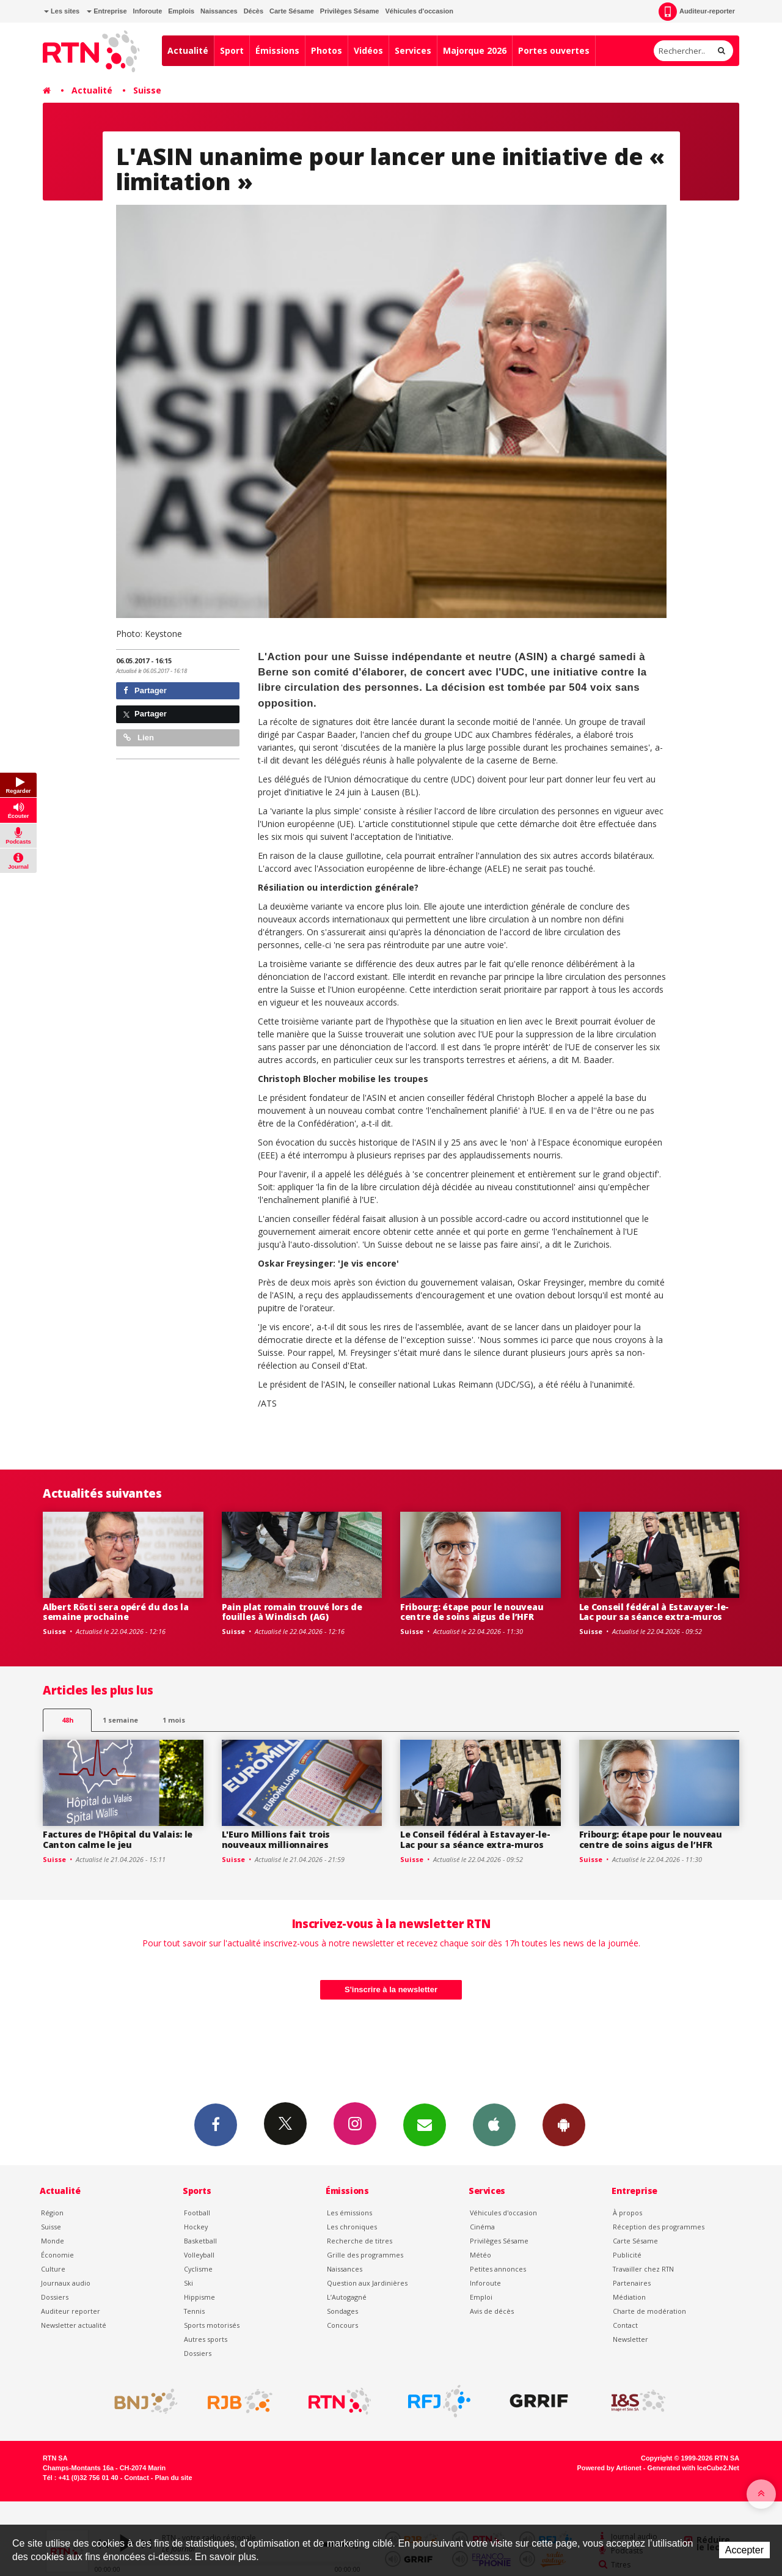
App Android (564, 2124)
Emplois (181, 11)
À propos (627, 2213)
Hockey (196, 2227)
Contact (625, 2325)
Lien (138, 737)
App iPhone (494, 2124)
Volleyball (199, 2255)
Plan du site (173, 2477)
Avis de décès (492, 2311)
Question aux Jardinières (367, 2283)
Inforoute (148, 11)
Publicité (627, 2255)
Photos (326, 50)
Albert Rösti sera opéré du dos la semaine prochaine (116, 1612)
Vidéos (368, 50)
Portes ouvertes (554, 50)
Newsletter (630, 2339)
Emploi (481, 2297)
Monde (52, 2241)
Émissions (277, 50)
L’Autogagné (347, 2297)
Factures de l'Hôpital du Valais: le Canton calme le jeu (117, 1839)
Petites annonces (498, 2269)
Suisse (147, 90)
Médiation (629, 2297)
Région (52, 2213)
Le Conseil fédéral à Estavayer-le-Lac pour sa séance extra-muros (654, 1612)
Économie (57, 2255)
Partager (145, 690)
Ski (188, 2283)
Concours (342, 2325)
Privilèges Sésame (349, 11)
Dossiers (54, 2297)
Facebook (215, 2124)
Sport (232, 50)
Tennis (194, 2311)
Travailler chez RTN (643, 2269)
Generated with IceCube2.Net (693, 2467)
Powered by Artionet (609, 2467)
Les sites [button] (61, 11)
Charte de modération (649, 2311)
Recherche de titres (359, 2241)
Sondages (342, 2311)
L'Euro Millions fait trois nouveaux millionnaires (276, 1839)
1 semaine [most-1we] (120, 1719)
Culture (53, 2269)
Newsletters (424, 2124)
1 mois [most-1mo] (174, 1719)
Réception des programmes (658, 2227)
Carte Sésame (291, 11)
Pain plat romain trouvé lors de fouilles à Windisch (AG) (292, 1612)
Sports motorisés (211, 2325)
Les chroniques (352, 2227)
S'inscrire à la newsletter (391, 1989)
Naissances (219, 11)
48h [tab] (67, 1719)
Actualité (187, 50)
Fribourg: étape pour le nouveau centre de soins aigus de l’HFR (471, 1612)
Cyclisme (198, 2269)
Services (413, 50)
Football (197, 2213)
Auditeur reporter (70, 2311)
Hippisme (199, 2297)
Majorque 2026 (474, 50)
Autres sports (205, 2339)
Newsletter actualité (73, 2325)
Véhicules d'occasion (419, 11)
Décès (253, 11)
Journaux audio (65, 2283)
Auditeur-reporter (697, 11)
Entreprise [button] (106, 11)
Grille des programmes (365, 2255)
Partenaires (632, 2283)
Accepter (744, 2550)
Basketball (200, 2241)
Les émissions (349, 2213)
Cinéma (482, 2227)
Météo (480, 2255)
